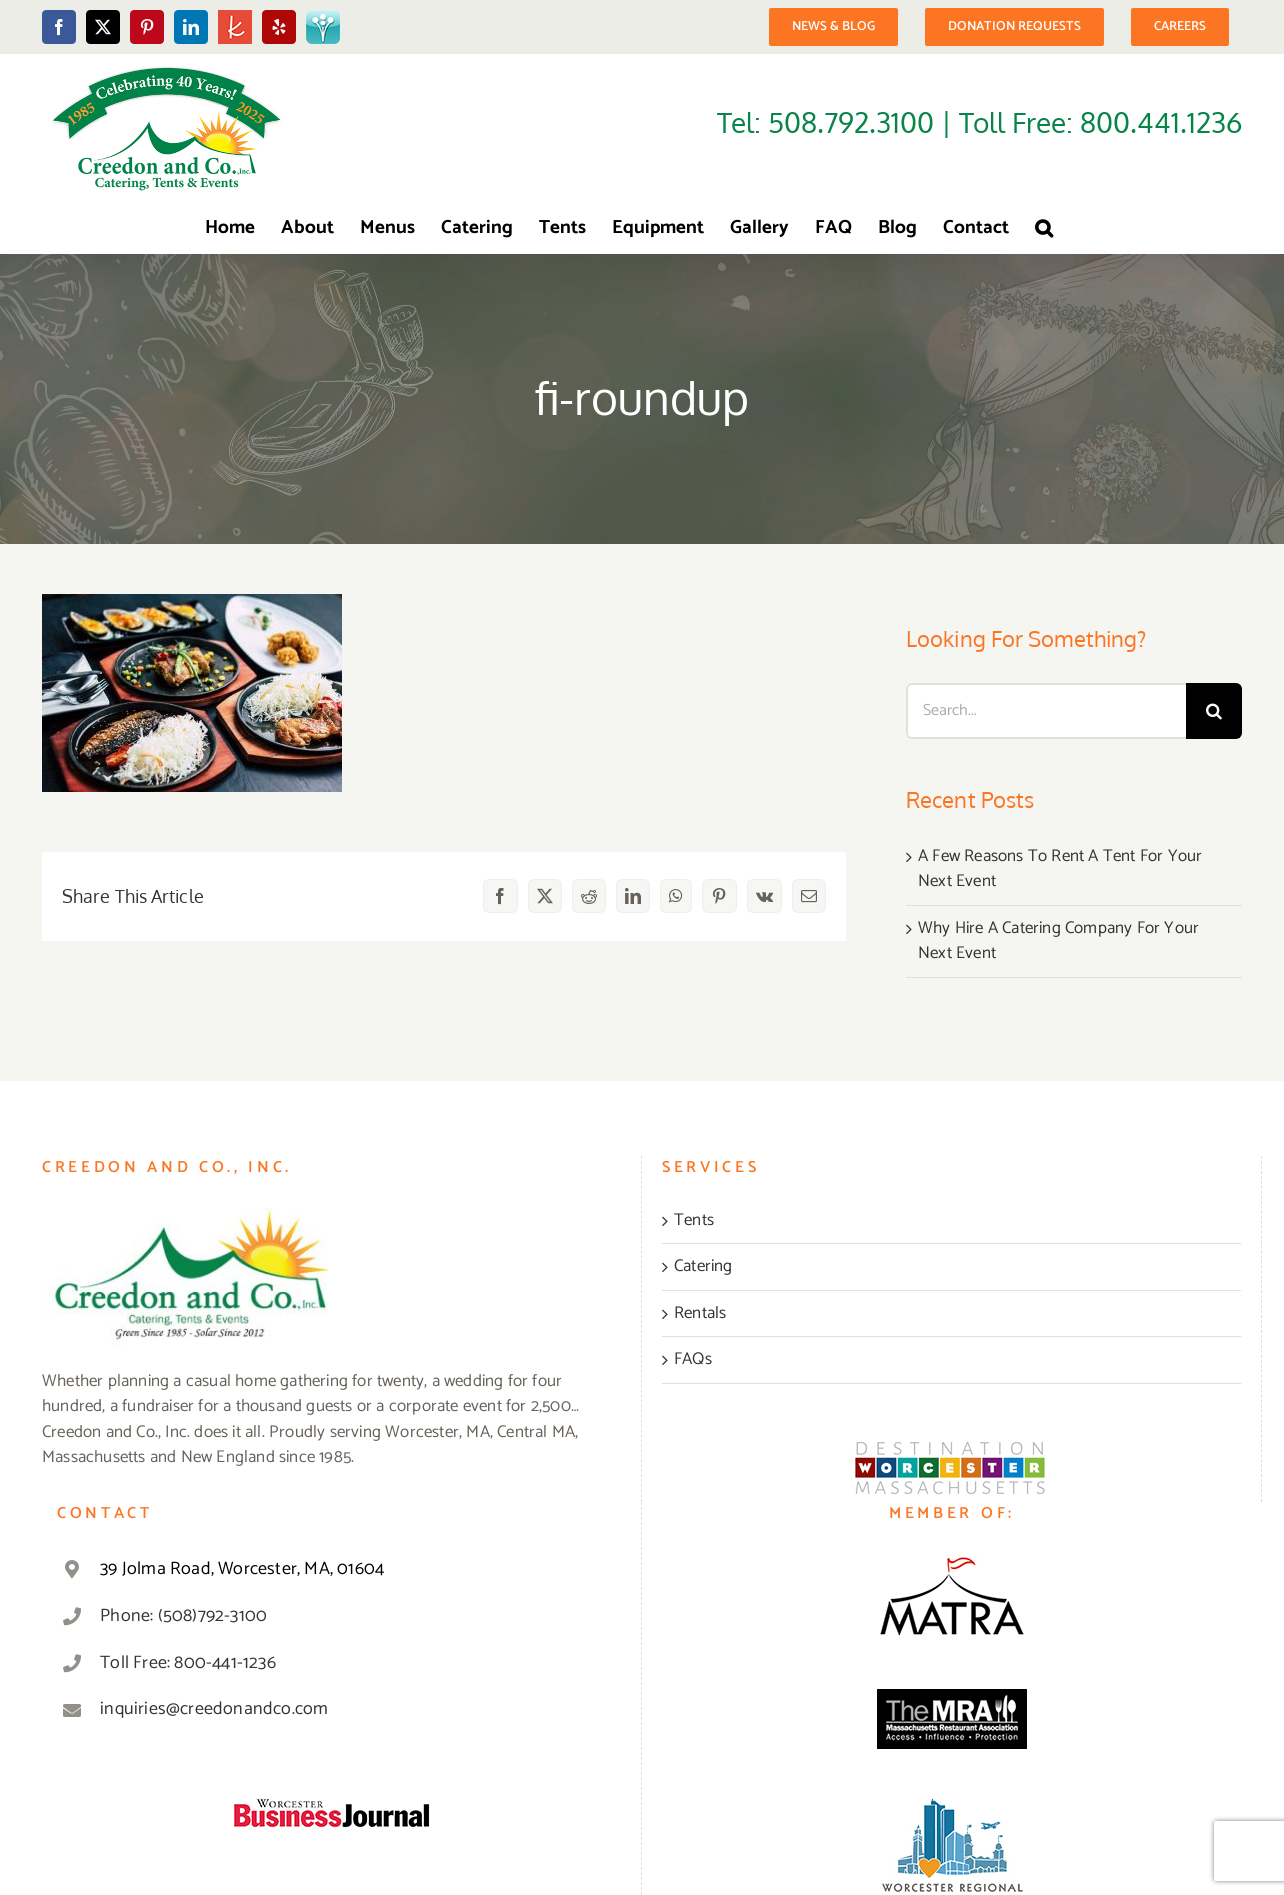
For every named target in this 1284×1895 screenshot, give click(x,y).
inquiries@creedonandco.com (214, 1709)
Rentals (700, 1314)
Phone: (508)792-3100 (183, 1616)
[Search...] (1046, 711)
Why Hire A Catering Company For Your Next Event (1058, 941)
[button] (1044, 228)
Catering (703, 1267)
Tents (694, 1221)
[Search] (1214, 711)
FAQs (693, 1360)
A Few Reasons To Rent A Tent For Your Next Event (1060, 869)
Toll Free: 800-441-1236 (188, 1663)
